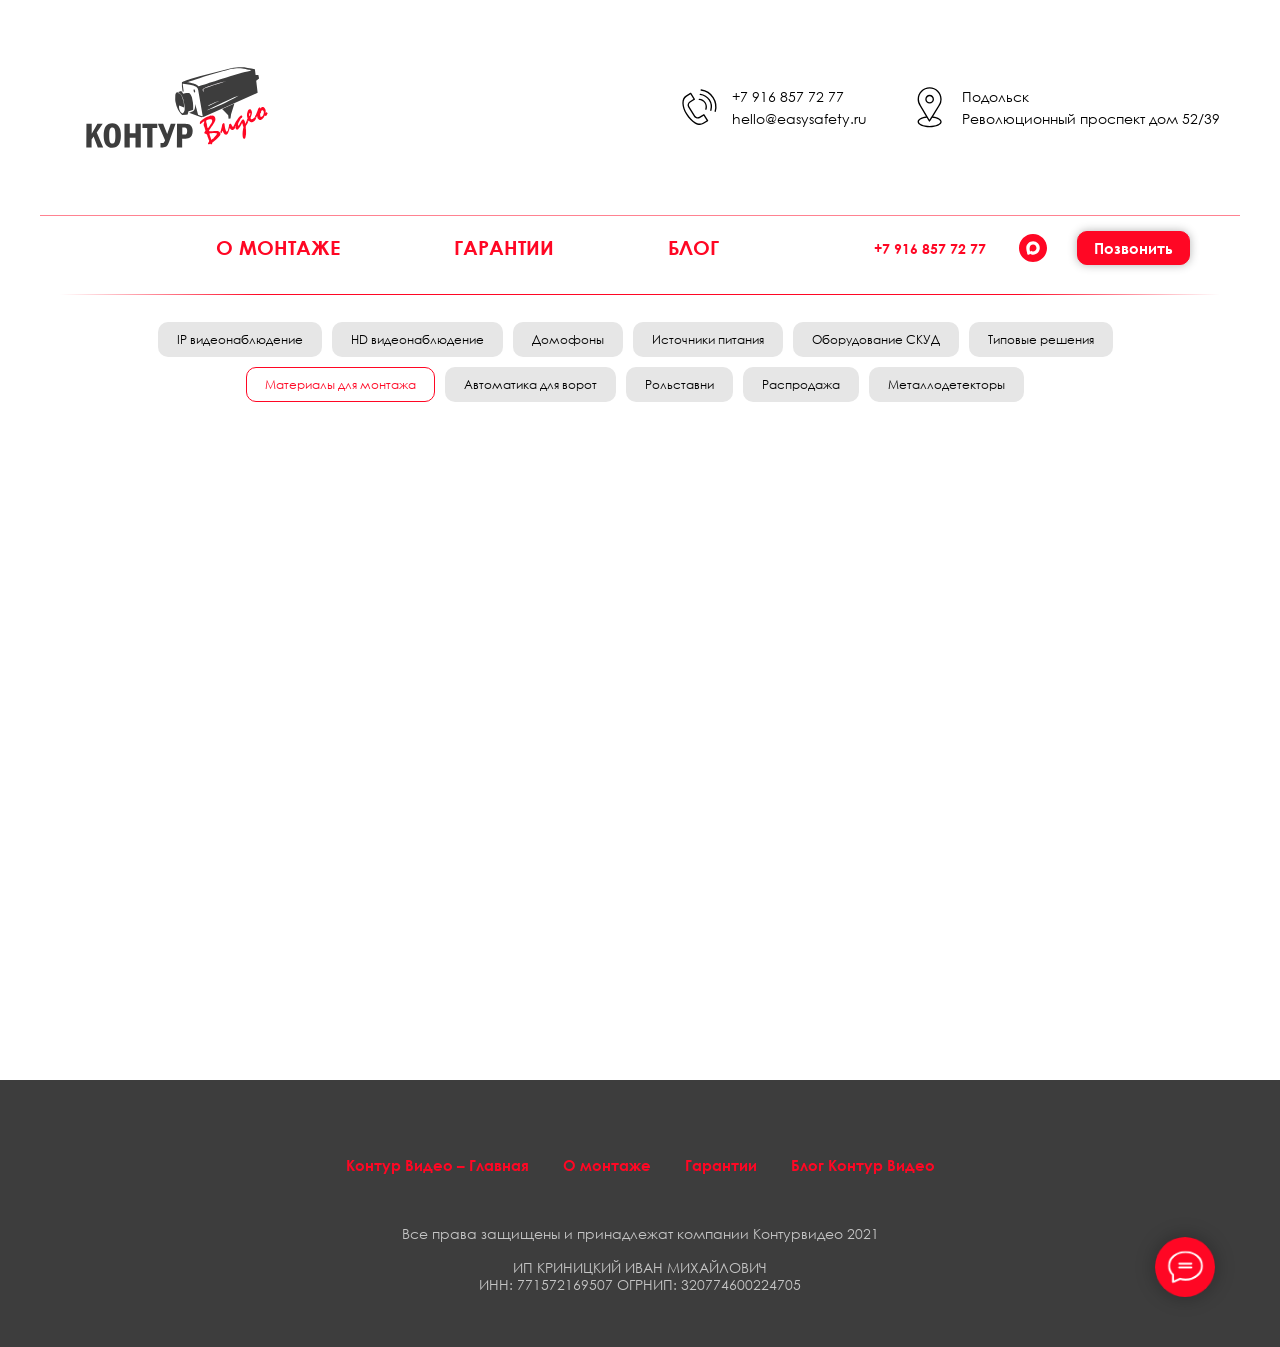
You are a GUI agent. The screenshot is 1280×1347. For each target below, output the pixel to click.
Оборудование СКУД (876, 339)
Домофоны (568, 339)
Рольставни (679, 384)
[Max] (1033, 248)
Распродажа (801, 384)
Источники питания (708, 339)
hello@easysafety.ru (799, 118)
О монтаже (278, 247)
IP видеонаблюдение (240, 339)
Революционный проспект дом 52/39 (1091, 118)
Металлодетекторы (946, 384)
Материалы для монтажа (340, 384)
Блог (693, 247)
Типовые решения (1041, 339)
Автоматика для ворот (530, 384)
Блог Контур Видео (863, 1165)
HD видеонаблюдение (417, 339)
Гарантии (504, 247)
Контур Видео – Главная (437, 1165)
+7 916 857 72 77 (788, 96)
